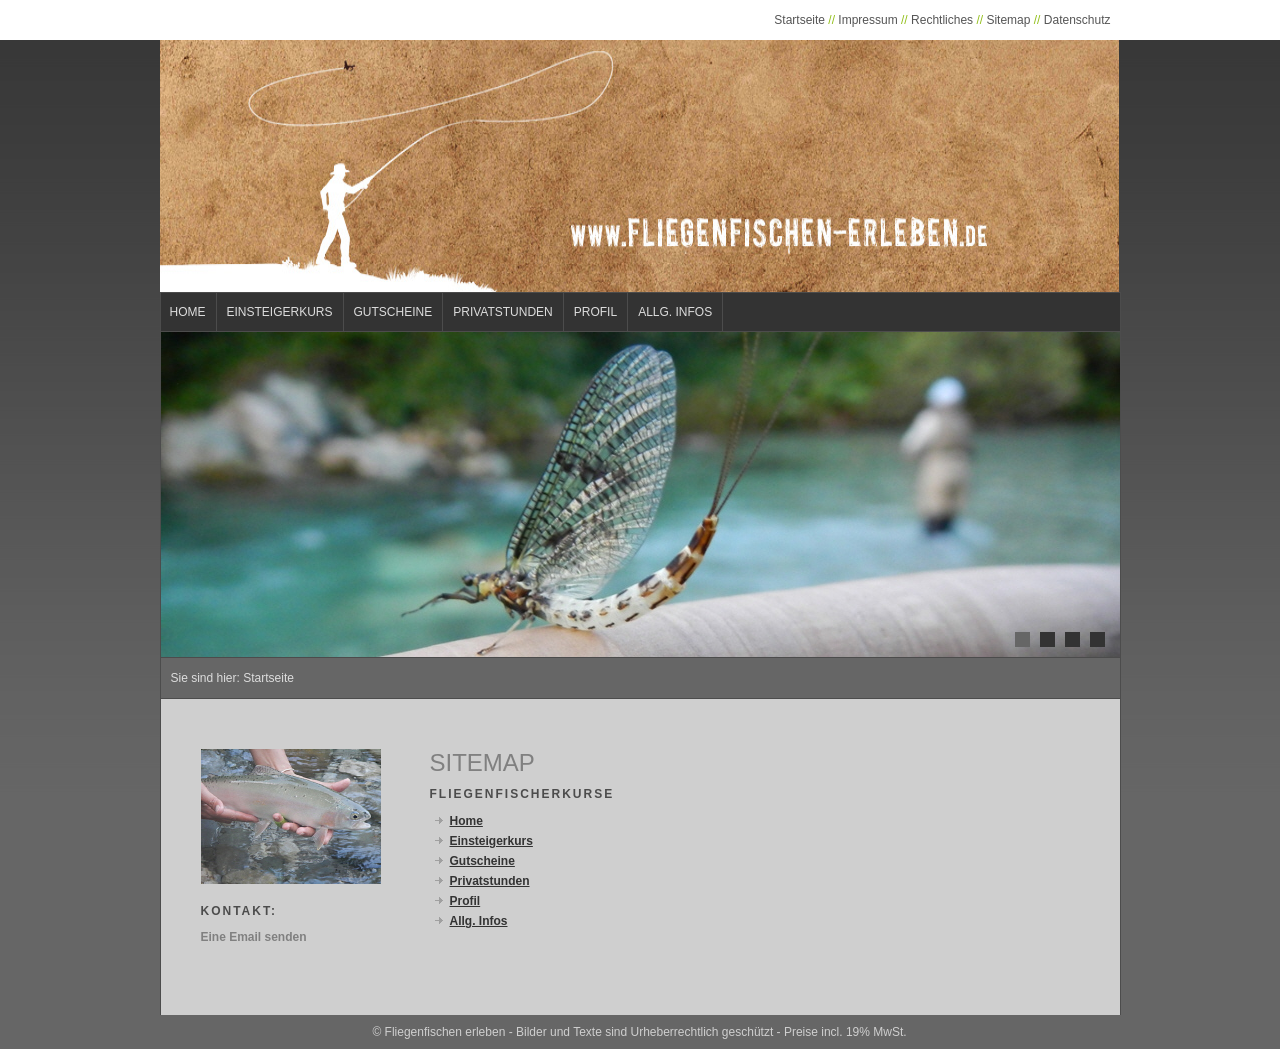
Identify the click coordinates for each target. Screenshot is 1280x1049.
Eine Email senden (254, 937)
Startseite (799, 20)
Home (188, 312)
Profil (595, 312)
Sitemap (1008, 20)
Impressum (867, 20)
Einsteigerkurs (280, 312)
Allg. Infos (675, 312)
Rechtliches (942, 20)
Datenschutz (1077, 20)
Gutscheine (393, 312)
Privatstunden (503, 312)
